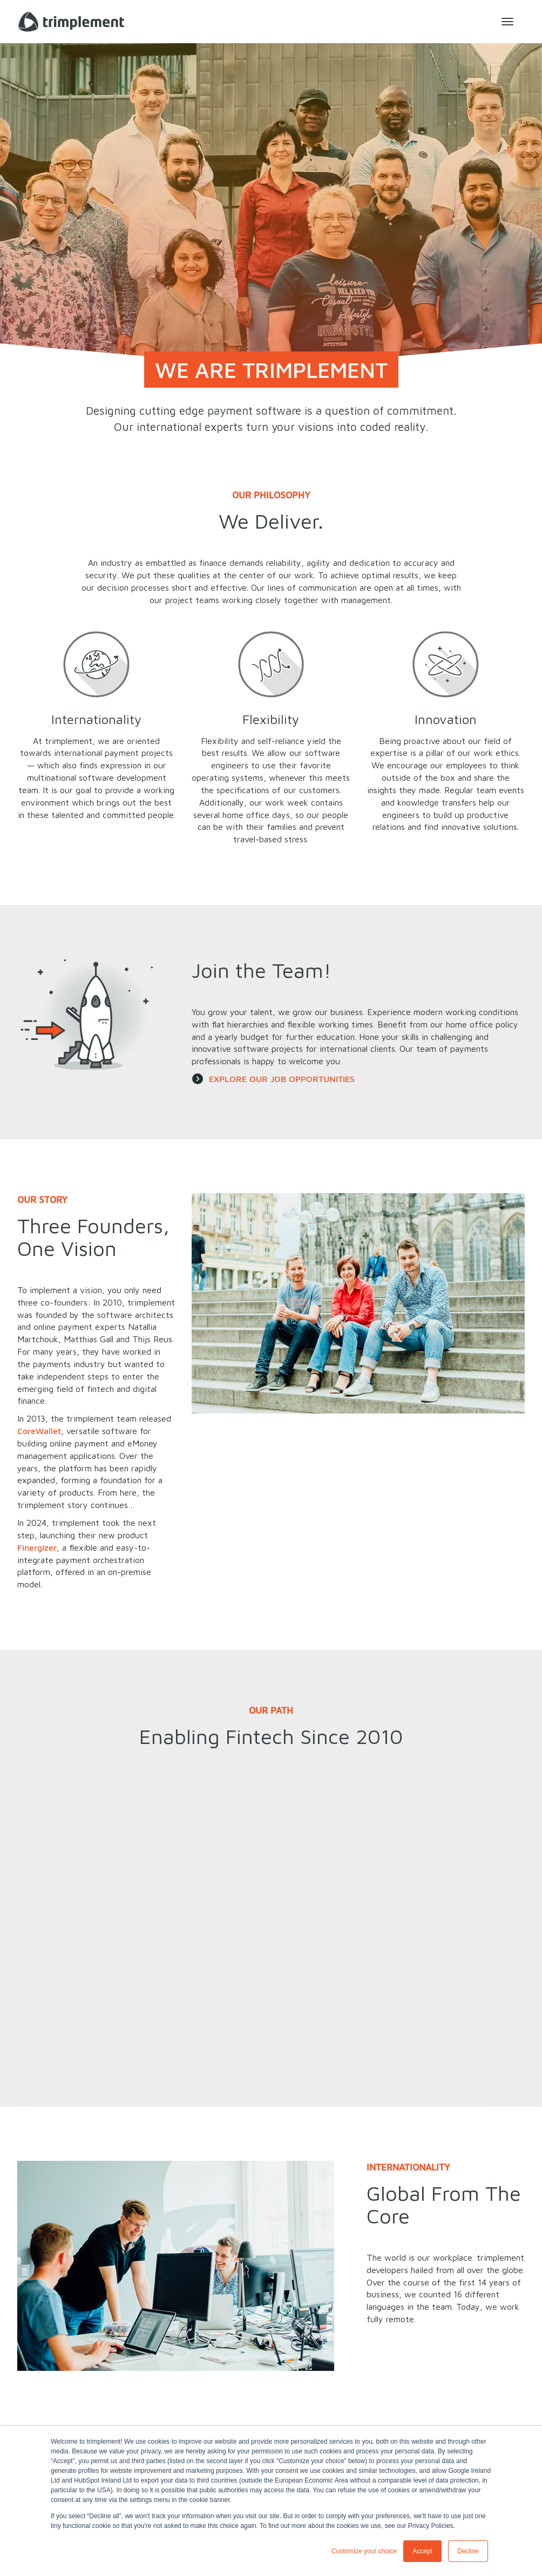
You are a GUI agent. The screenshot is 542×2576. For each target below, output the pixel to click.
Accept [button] (422, 2551)
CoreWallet (39, 1431)
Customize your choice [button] (364, 2551)
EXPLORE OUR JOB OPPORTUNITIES (282, 1079)
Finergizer (37, 1547)
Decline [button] (468, 2551)
